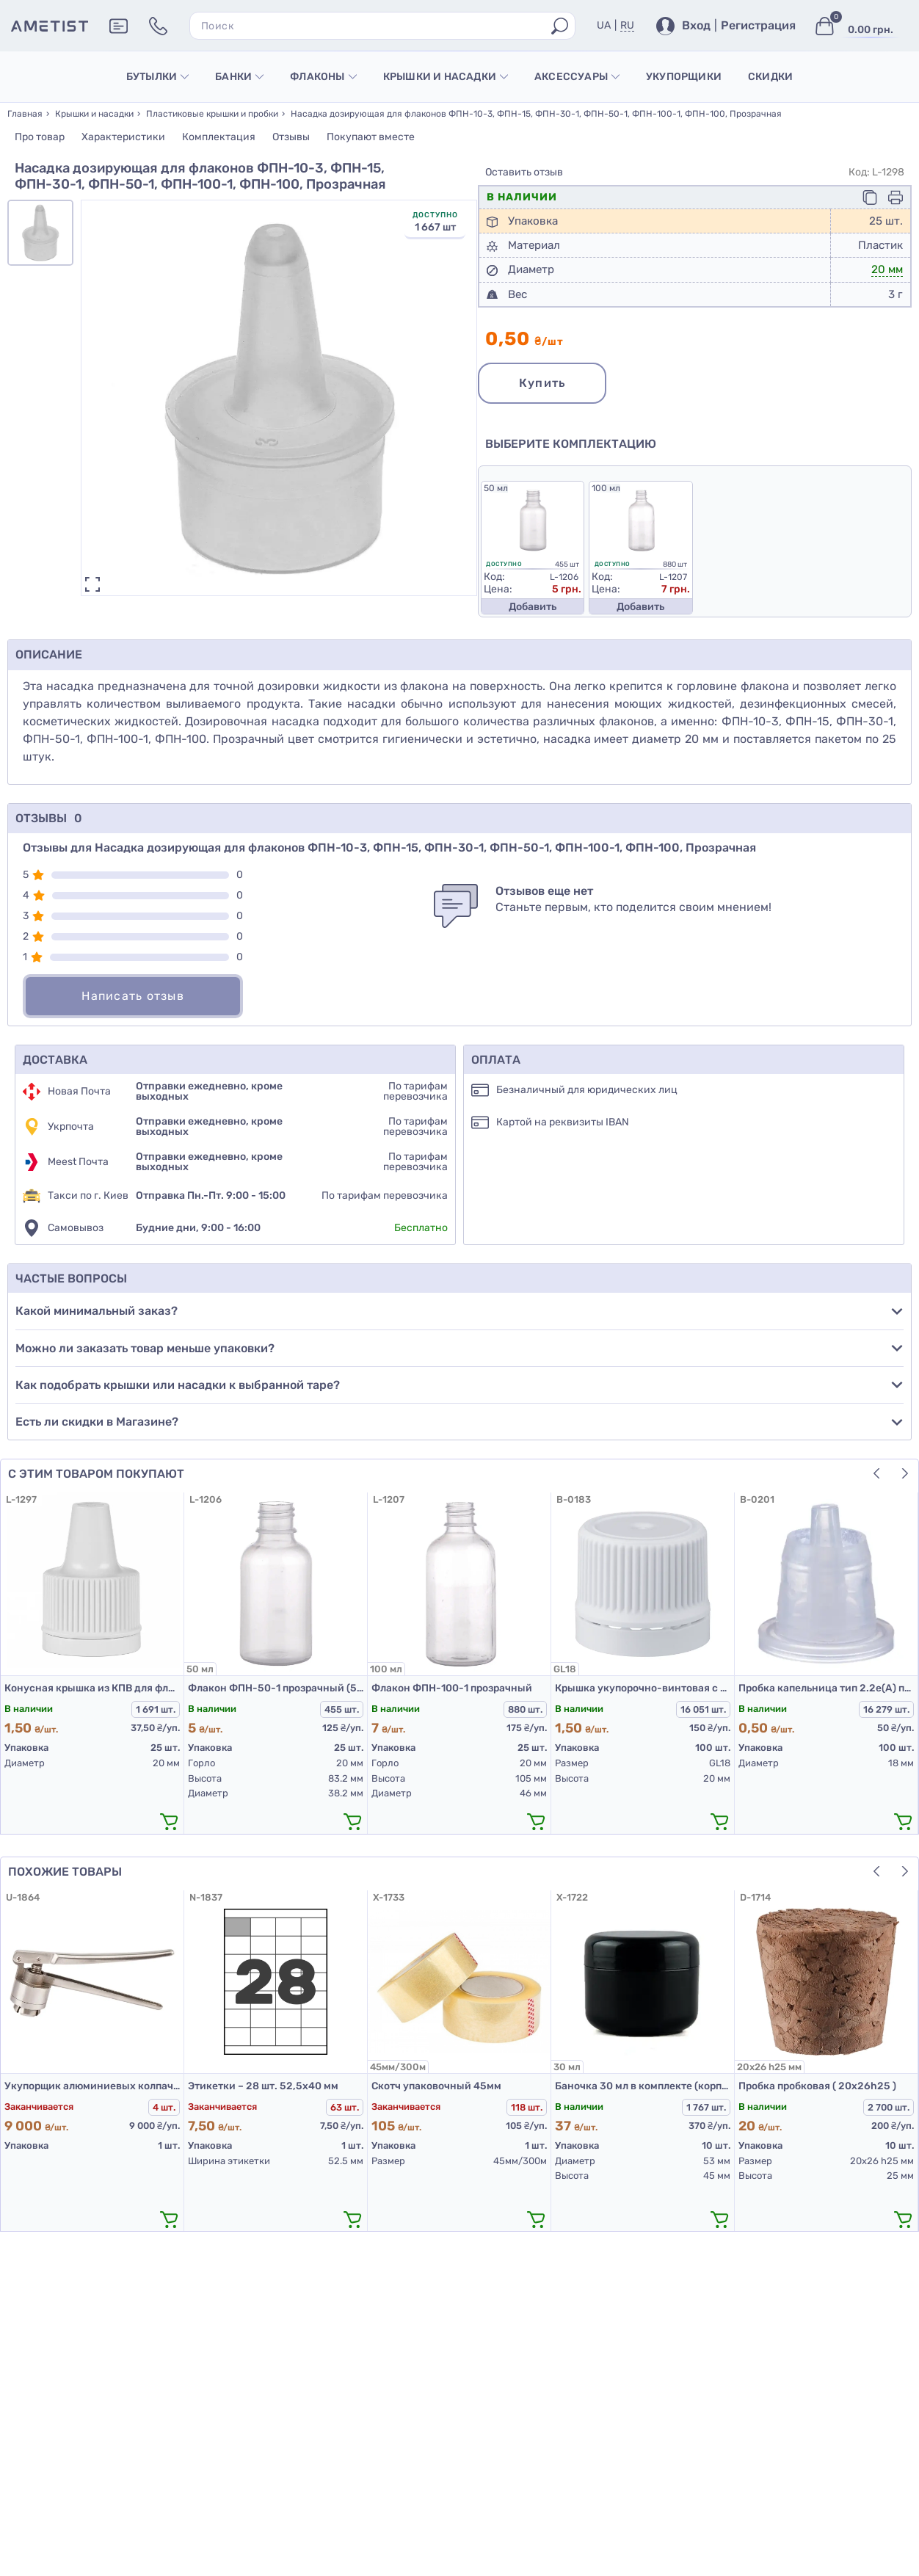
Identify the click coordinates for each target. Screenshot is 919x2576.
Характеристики (123, 137)
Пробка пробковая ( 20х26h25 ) (817, 2085)
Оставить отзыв (524, 172)
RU (627, 25)
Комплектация (218, 137)
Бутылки (157, 76)
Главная (25, 114)
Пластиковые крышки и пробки (212, 114)
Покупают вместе (371, 137)
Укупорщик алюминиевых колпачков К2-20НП (92, 2085)
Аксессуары (577, 76)
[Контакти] (158, 26)
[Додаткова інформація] (118, 26)
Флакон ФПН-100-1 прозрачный (451, 1688)
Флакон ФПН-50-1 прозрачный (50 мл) (275, 1688)
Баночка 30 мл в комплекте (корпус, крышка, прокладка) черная (642, 2085)
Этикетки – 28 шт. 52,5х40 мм (263, 2085)
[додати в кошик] (169, 1821)
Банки (239, 76)
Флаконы (323, 76)
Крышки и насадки (445, 76)
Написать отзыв (132, 996)
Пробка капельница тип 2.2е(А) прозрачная (826, 1688)
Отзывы (291, 137)
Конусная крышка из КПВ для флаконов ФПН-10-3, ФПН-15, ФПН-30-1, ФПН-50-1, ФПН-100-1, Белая (92, 1688)
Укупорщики (684, 76)
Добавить (532, 607)
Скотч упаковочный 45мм (436, 2085)
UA (604, 25)
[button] (876, 1473)
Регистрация (758, 26)
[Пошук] (559, 26)
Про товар (40, 137)
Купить (542, 383)
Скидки (770, 76)
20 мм (887, 269)
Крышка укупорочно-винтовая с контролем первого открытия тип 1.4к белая (642, 1688)
